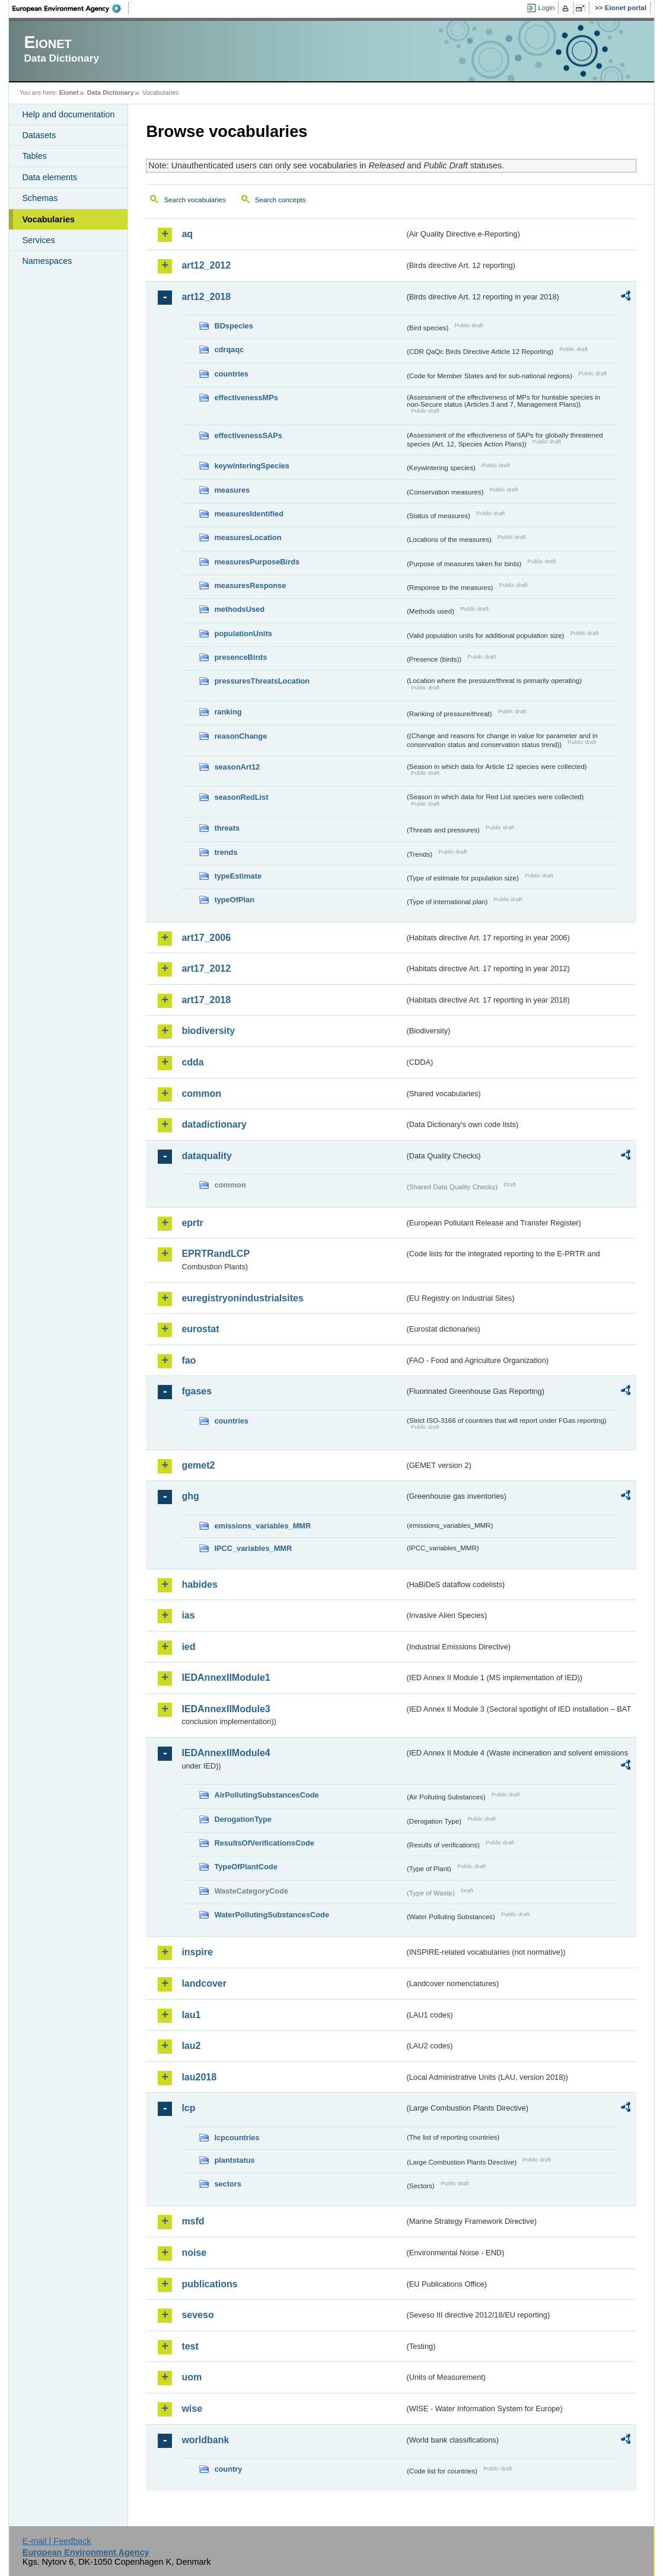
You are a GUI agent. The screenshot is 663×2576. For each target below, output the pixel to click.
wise (191, 2408)
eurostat (200, 1329)
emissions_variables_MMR (262, 1525)
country (228, 2469)
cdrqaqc (229, 349)
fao (188, 1360)
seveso (197, 2315)
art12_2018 (206, 297)
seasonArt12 (237, 766)
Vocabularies (48, 219)
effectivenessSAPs (248, 435)
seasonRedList (241, 797)
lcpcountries (236, 2137)
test (189, 2346)
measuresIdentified (248, 513)
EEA (70, 8)
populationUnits (243, 633)
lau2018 (198, 2077)
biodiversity (208, 1031)
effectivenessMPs (246, 397)
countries (231, 373)
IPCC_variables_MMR (253, 1548)
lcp (188, 2108)
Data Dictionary (110, 92)
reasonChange (240, 736)
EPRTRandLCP (215, 1254)
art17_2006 (206, 938)
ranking (227, 711)
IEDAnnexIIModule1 (225, 1677)
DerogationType (242, 1819)
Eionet (69, 92)
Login (546, 7)
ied (188, 1647)
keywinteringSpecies (251, 465)
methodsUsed (239, 609)
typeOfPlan (234, 899)
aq (187, 234)
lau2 (190, 2046)
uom (191, 2377)
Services (38, 240)
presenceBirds (240, 657)
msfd (192, 2221)
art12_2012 (206, 265)
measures (232, 490)
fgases (196, 1391)
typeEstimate (238, 876)
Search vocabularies (194, 199)
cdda (192, 1062)
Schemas (40, 198)
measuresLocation (247, 537)
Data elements (49, 177)
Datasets (39, 135)
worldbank (205, 2440)
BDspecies (233, 325)
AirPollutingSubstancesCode (266, 1794)
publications (209, 2284)
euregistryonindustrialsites (242, 1298)
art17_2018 (206, 1000)
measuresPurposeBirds (256, 561)
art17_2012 (206, 968)
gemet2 (198, 1465)
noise (193, 2253)
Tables (34, 156)
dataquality (206, 1156)
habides (199, 1584)
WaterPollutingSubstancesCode (271, 1914)
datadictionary (213, 1124)
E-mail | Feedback (57, 2541)
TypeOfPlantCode (245, 1866)
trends (225, 852)
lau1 (190, 2015)
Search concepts (280, 199)
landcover (204, 1983)
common (201, 1094)
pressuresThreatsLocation (262, 680)
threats (227, 827)
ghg (190, 1496)
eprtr (192, 1223)
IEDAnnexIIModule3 (225, 1709)
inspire (196, 1952)
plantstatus (234, 2160)
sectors (227, 2183)
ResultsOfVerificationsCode (264, 1842)
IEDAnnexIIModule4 (225, 1753)
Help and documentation (68, 114)
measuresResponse (250, 585)
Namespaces (47, 261)
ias (188, 1615)
